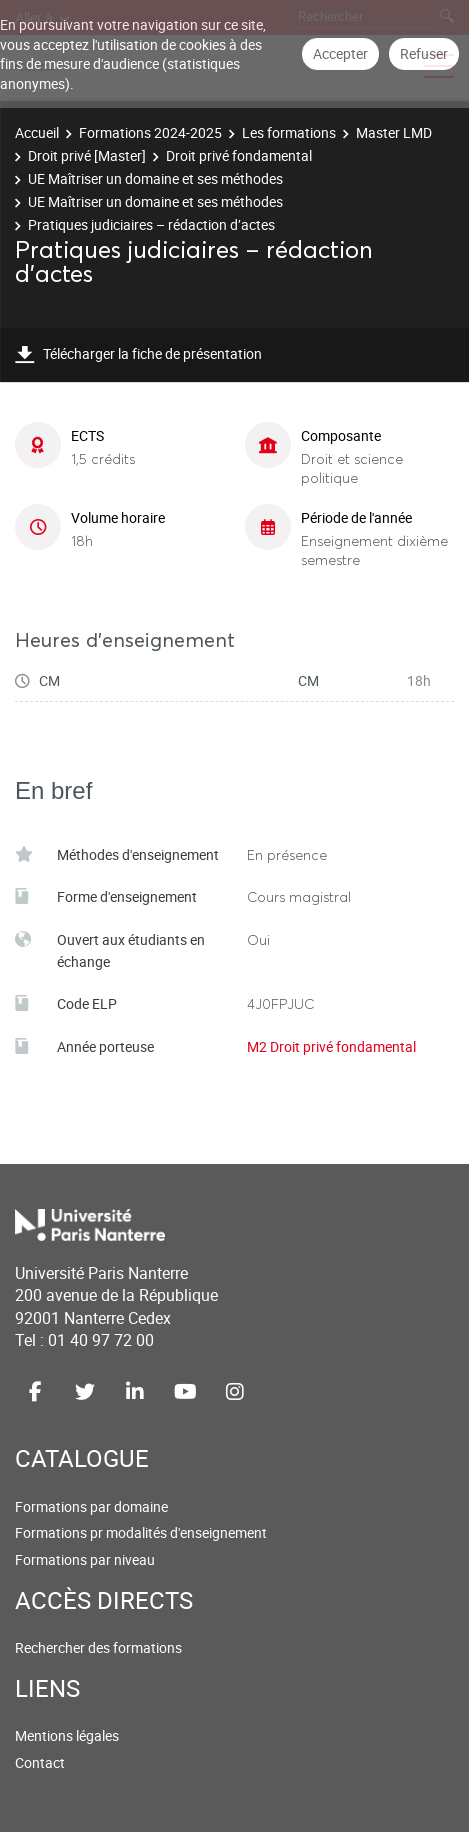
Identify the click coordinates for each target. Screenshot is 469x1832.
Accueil (37, 132)
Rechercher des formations (98, 1647)
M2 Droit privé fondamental (331, 1046)
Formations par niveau (85, 1559)
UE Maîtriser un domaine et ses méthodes (155, 178)
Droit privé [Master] (87, 155)
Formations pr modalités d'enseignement (141, 1532)
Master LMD (394, 132)
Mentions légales (67, 1735)
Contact (40, 1762)
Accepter (340, 53)
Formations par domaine (91, 1506)
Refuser (424, 53)
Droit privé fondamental (239, 155)
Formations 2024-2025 (150, 132)
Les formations (289, 132)
